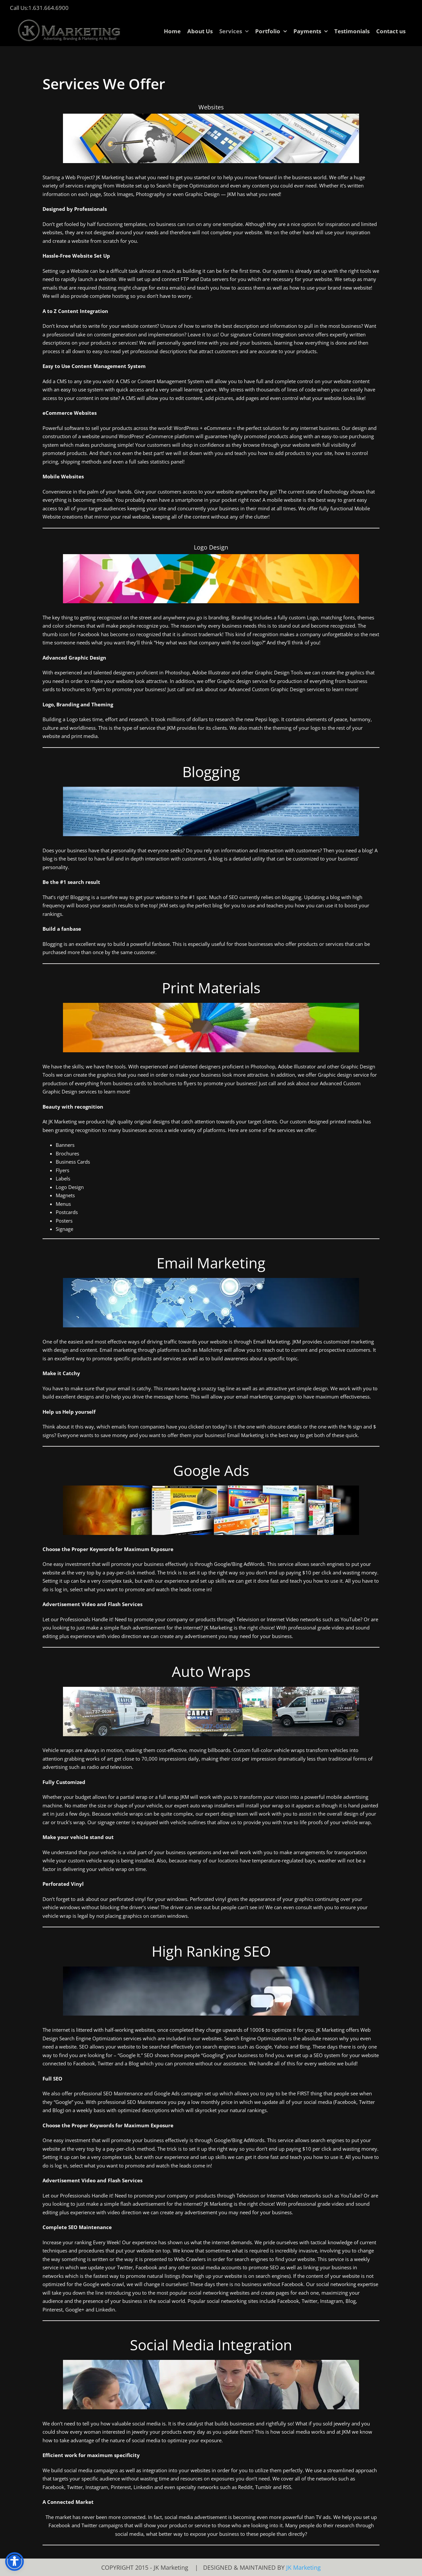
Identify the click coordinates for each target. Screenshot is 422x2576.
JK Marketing (303, 2567)
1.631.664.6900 (48, 8)
